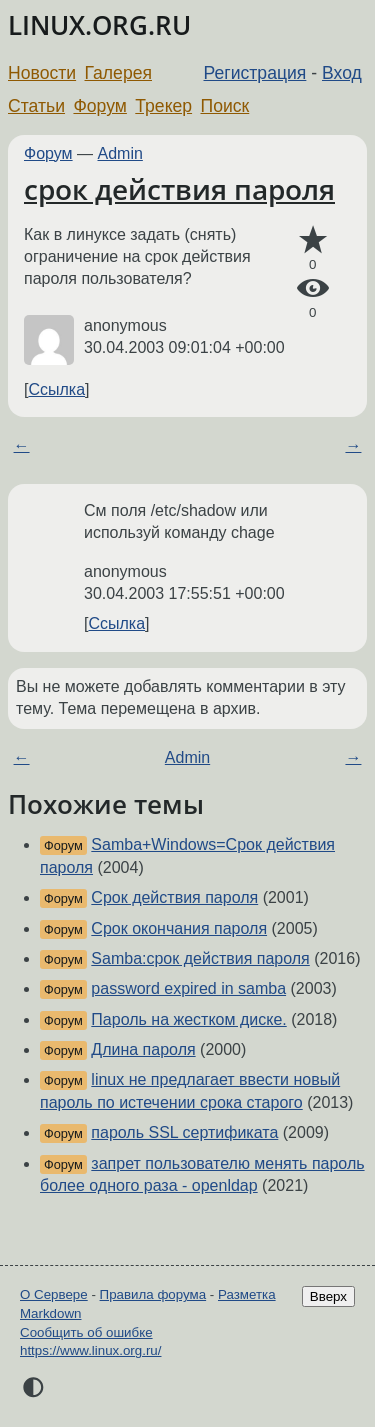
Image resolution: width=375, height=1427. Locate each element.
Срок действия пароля (174, 897)
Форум (99, 106)
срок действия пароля (179, 189)
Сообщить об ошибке (86, 1332)
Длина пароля (143, 1049)
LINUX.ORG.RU (99, 25)
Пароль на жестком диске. (188, 1019)
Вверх (328, 1296)
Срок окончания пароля (179, 928)
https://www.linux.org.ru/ (90, 1350)
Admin (120, 153)
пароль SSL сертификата (184, 1132)
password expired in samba (188, 988)
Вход (342, 73)
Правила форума (153, 1294)
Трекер (163, 106)
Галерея (118, 73)
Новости (42, 73)
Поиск (225, 106)
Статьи (36, 106)
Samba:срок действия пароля (200, 958)
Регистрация (255, 73)
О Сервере (54, 1294)
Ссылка (56, 389)
